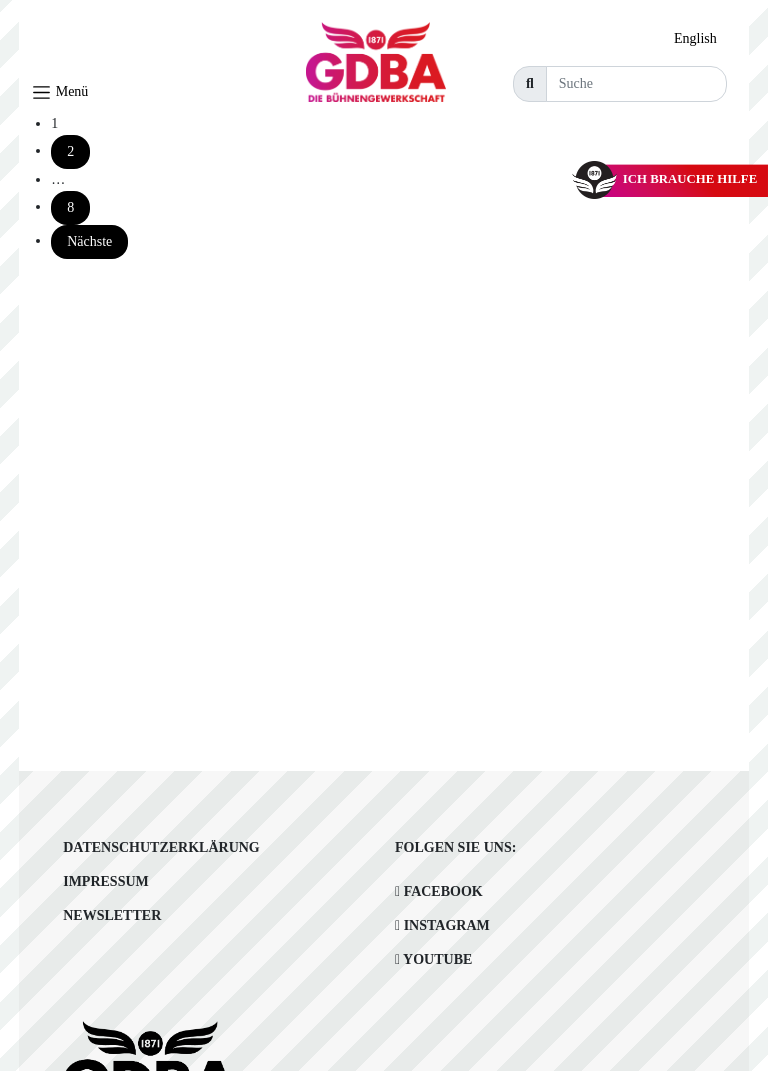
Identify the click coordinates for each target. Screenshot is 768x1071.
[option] (700, 39)
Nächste (89, 241)
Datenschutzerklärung (161, 847)
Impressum (106, 881)
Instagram (442, 925)
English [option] (695, 38)
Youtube (433, 959)
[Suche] (636, 84)
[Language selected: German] (700, 38)
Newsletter (112, 915)
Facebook (439, 891)
